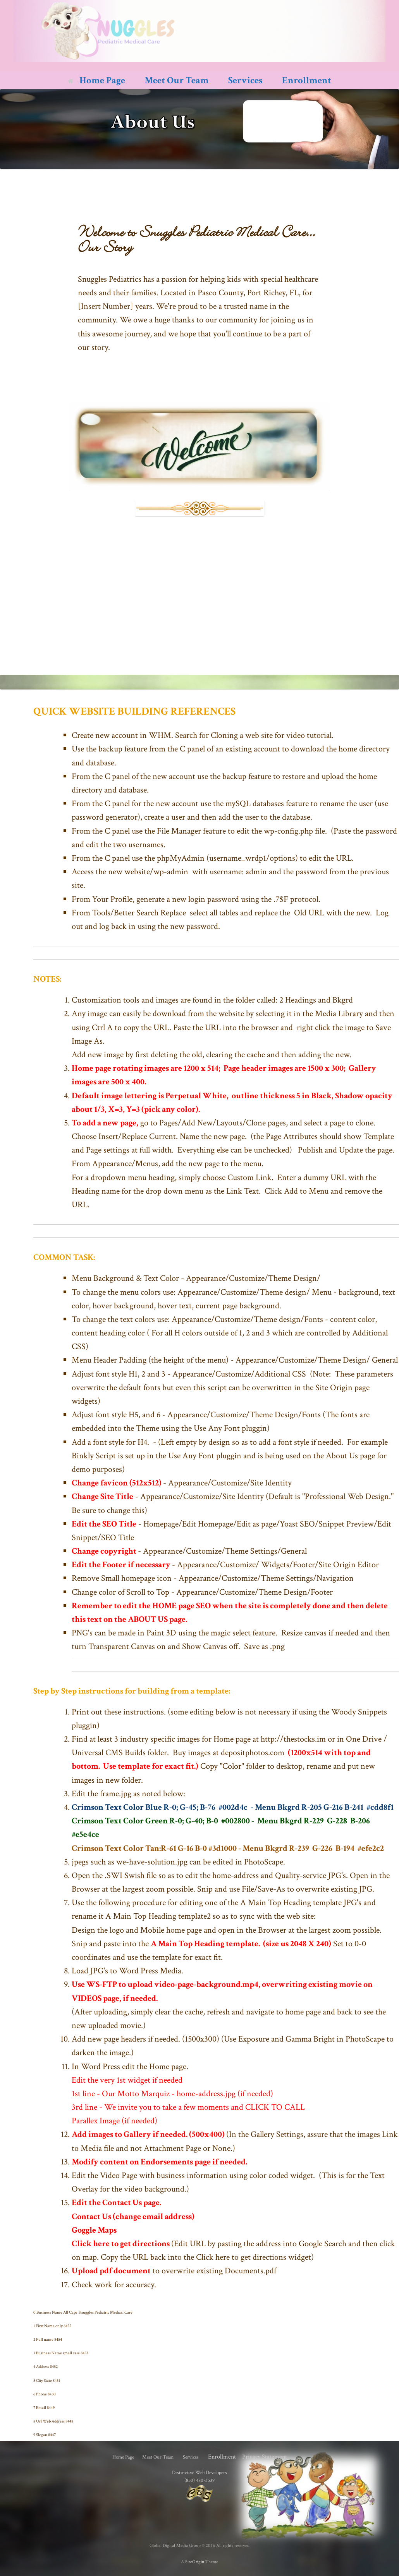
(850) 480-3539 (199, 2480)
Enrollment (306, 80)
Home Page (96, 80)
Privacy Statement (264, 2457)
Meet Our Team (176, 80)
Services (245, 80)
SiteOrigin (194, 2562)
